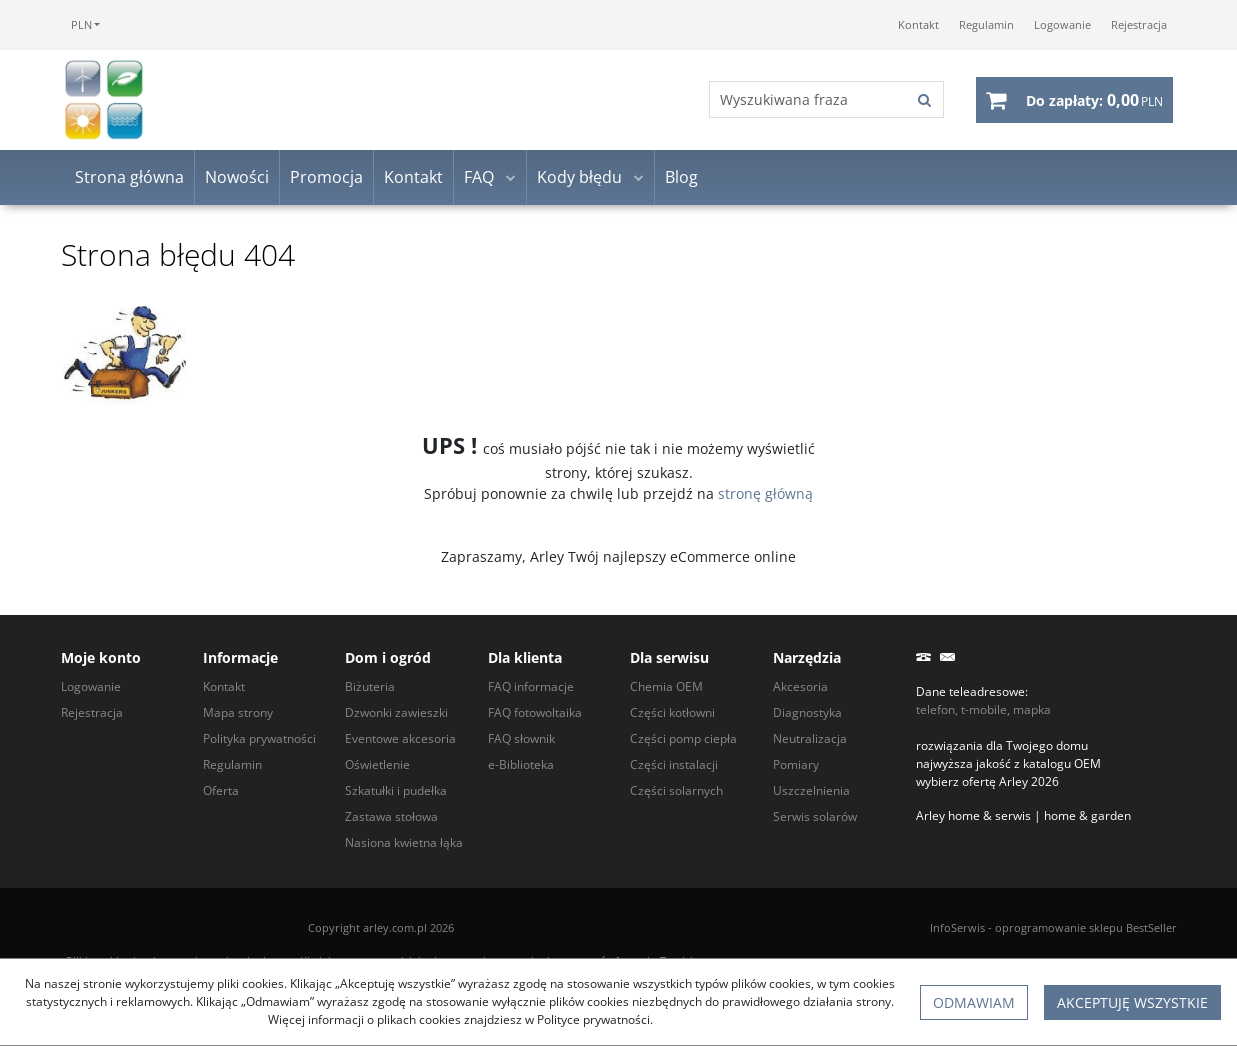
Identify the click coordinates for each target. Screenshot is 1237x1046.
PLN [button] (81, 24)
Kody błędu (579, 178)
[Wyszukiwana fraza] (808, 100)
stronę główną (765, 493)
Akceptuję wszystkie (1132, 1002)
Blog (681, 178)
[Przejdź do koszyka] (1094, 100)
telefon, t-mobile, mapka (983, 709)
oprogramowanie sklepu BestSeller (1086, 927)
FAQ (479, 178)
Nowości (237, 178)
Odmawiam (974, 1002)
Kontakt (413, 178)
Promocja (326, 178)
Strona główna (129, 178)
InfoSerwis (957, 927)
